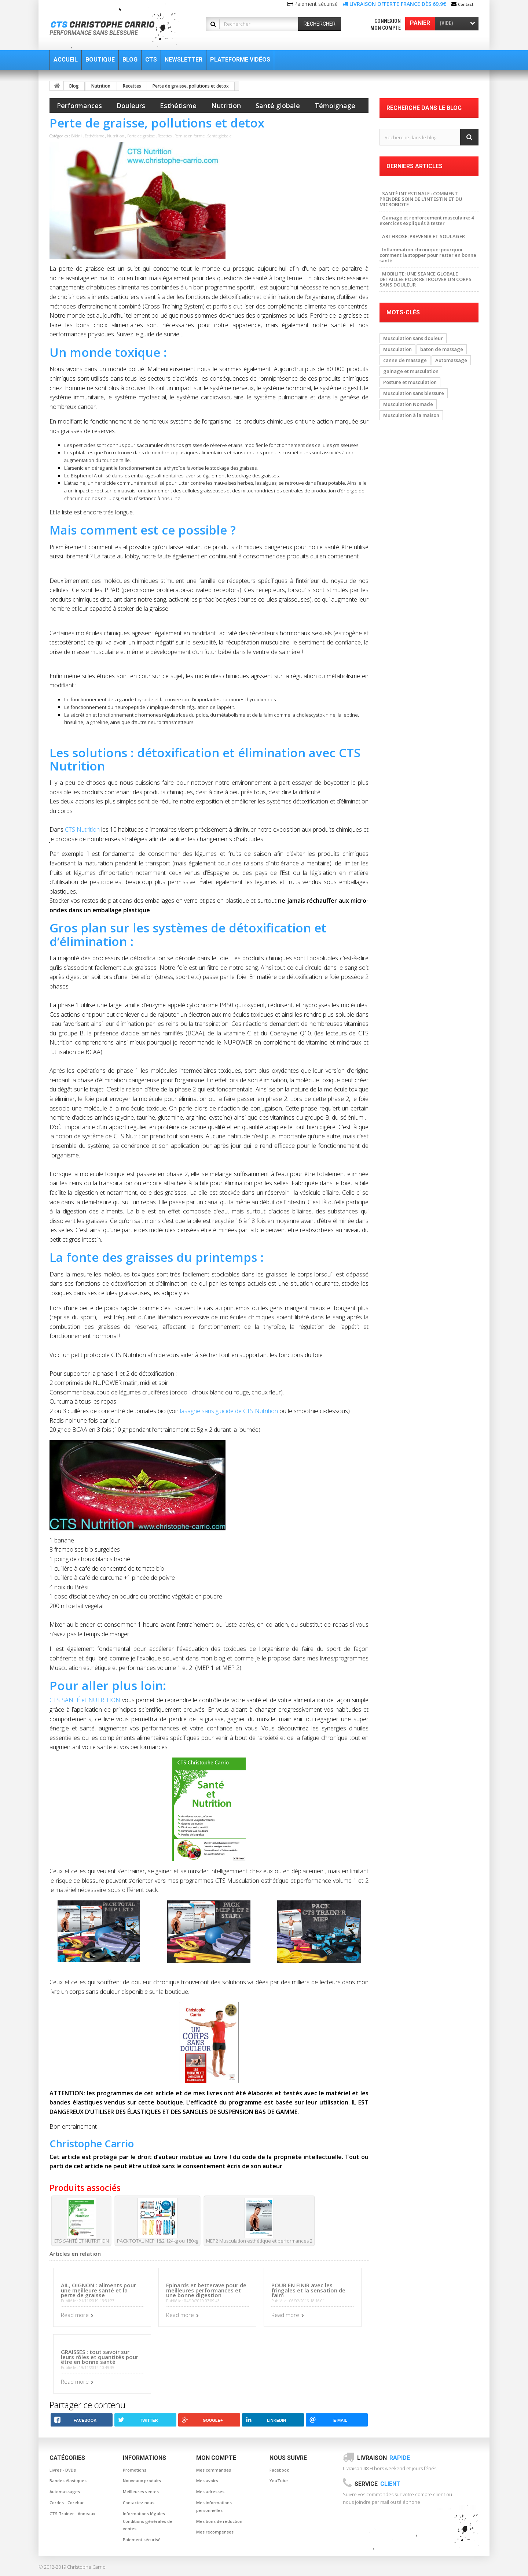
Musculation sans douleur (413, 338)
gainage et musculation (411, 371)
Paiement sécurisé (142, 2539)
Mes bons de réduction (219, 2521)
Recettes (132, 86)
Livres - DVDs (63, 2470)
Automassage (451, 360)
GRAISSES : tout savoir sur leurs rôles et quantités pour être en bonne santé (99, 2356)
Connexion (387, 21)
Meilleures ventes (141, 2491)
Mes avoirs (207, 2480)
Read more (75, 2314)
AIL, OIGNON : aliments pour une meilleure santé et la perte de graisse (98, 2290)
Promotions (134, 2470)
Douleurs (131, 105)
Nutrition (100, 86)
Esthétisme (178, 105)
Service (377, 2483)
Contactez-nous (138, 2502)
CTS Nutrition (82, 829)
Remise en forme (190, 135)
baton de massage (441, 349)
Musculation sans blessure (413, 393)
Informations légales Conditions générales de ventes (147, 2521)
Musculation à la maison (411, 415)
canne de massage (405, 360)
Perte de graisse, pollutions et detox (191, 86)
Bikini (77, 135)
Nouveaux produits (142, 2480)
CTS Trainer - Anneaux (72, 2513)
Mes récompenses (215, 2532)
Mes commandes (213, 2470)
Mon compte (385, 28)
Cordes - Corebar (67, 2502)
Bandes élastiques (68, 2480)
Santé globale (278, 105)
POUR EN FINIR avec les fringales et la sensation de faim (308, 2290)
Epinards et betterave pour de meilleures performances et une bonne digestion (206, 2290)
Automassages (65, 2491)
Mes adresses (210, 2491)
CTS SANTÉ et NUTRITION (85, 1700)
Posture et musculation (410, 382)
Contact (465, 4)
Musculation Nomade (408, 404)
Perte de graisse (141, 135)
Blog (74, 86)
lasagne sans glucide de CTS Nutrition (229, 1411)
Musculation (397, 349)
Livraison (383, 2457)
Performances (79, 105)
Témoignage (335, 105)
